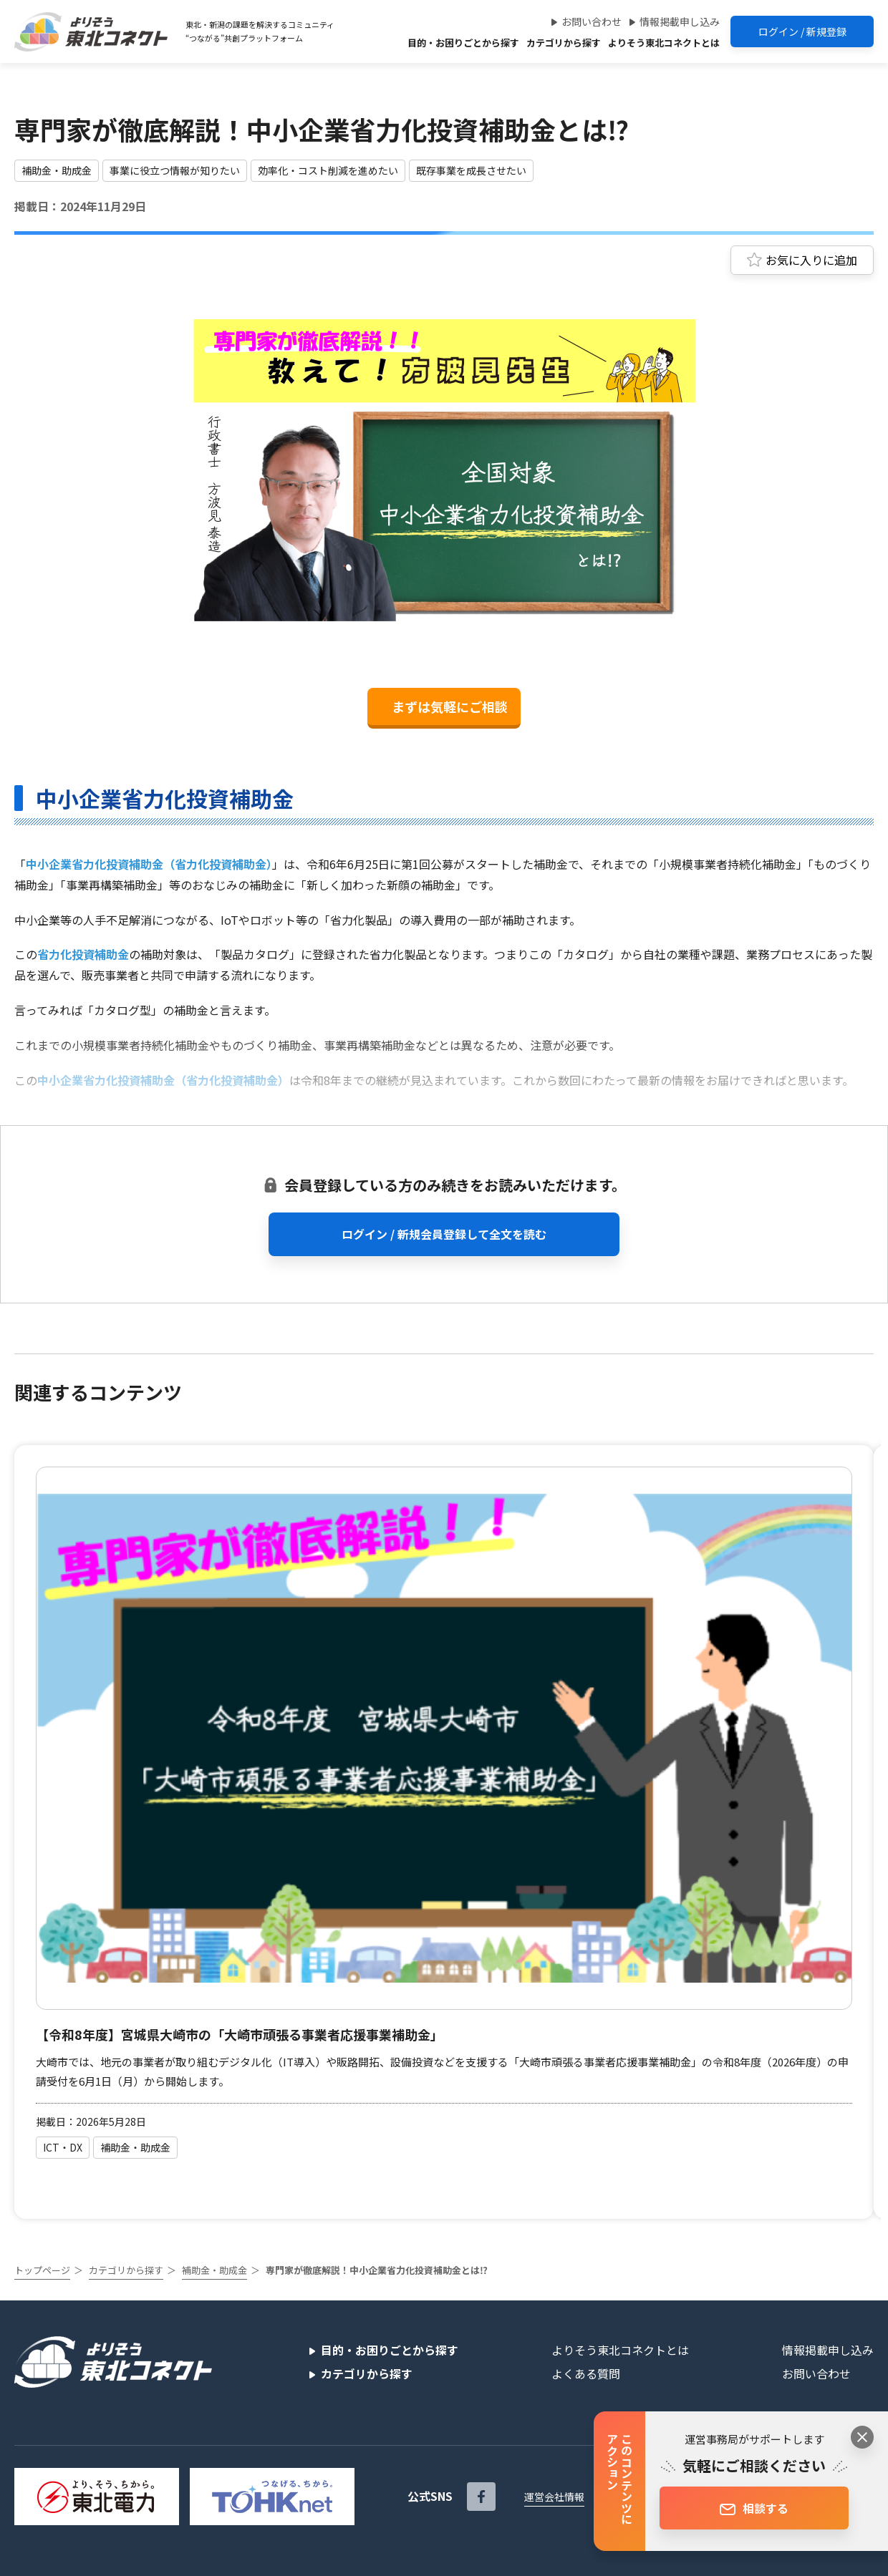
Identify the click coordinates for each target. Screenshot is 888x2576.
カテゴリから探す (563, 42)
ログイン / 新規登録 (802, 31)
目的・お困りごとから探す (463, 42)
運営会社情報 (554, 2496)
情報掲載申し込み (680, 21)
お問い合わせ (591, 21)
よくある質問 (585, 2373)
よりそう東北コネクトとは (664, 42)
